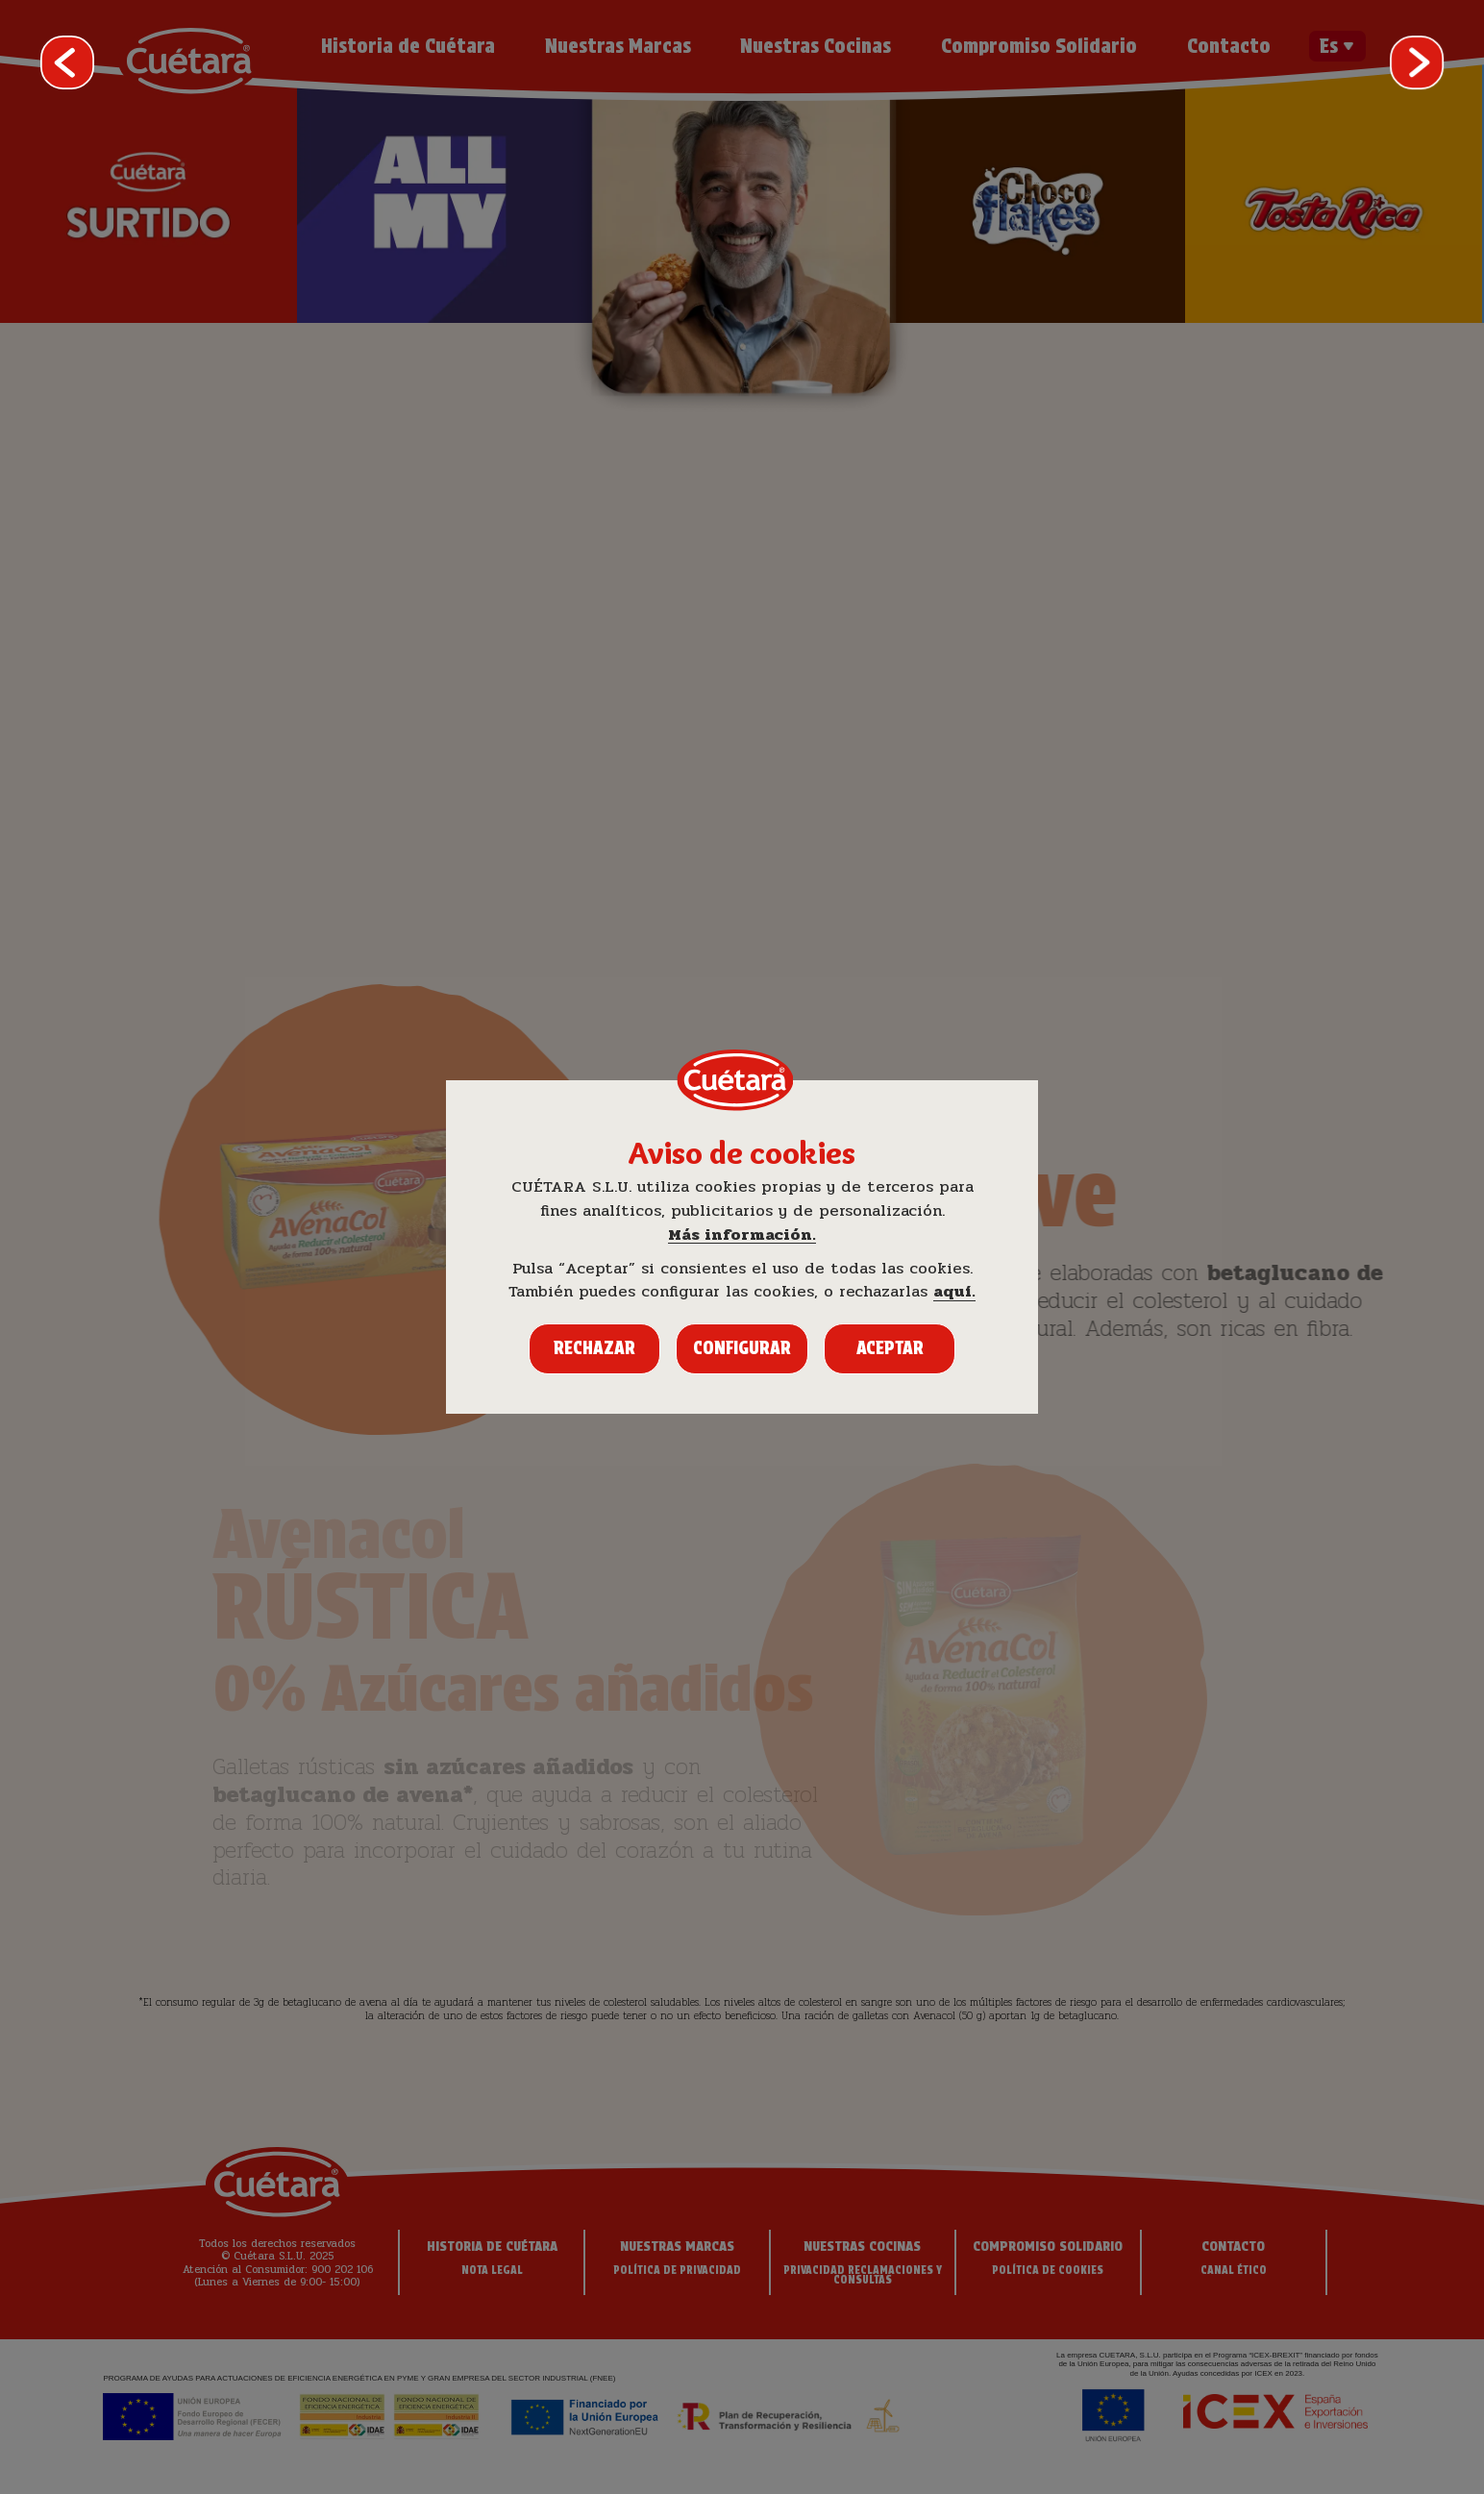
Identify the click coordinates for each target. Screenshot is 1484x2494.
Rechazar (594, 1348)
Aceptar (890, 1348)
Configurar (742, 1348)
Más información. (742, 1235)
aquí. (954, 1292)
